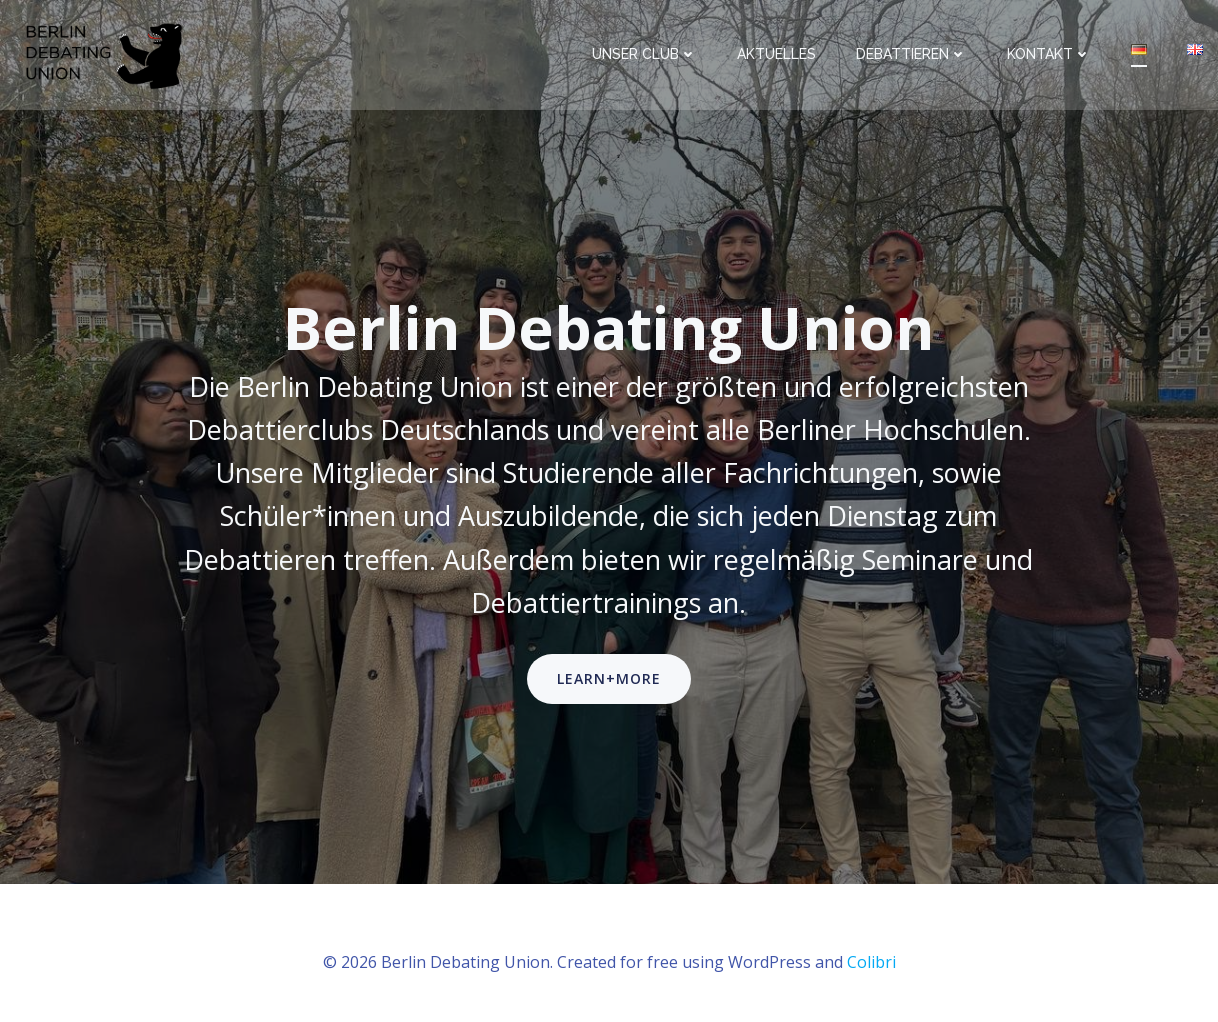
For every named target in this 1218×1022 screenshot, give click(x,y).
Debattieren (911, 54)
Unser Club (644, 54)
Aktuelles (776, 54)
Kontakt (1049, 54)
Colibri (871, 962)
